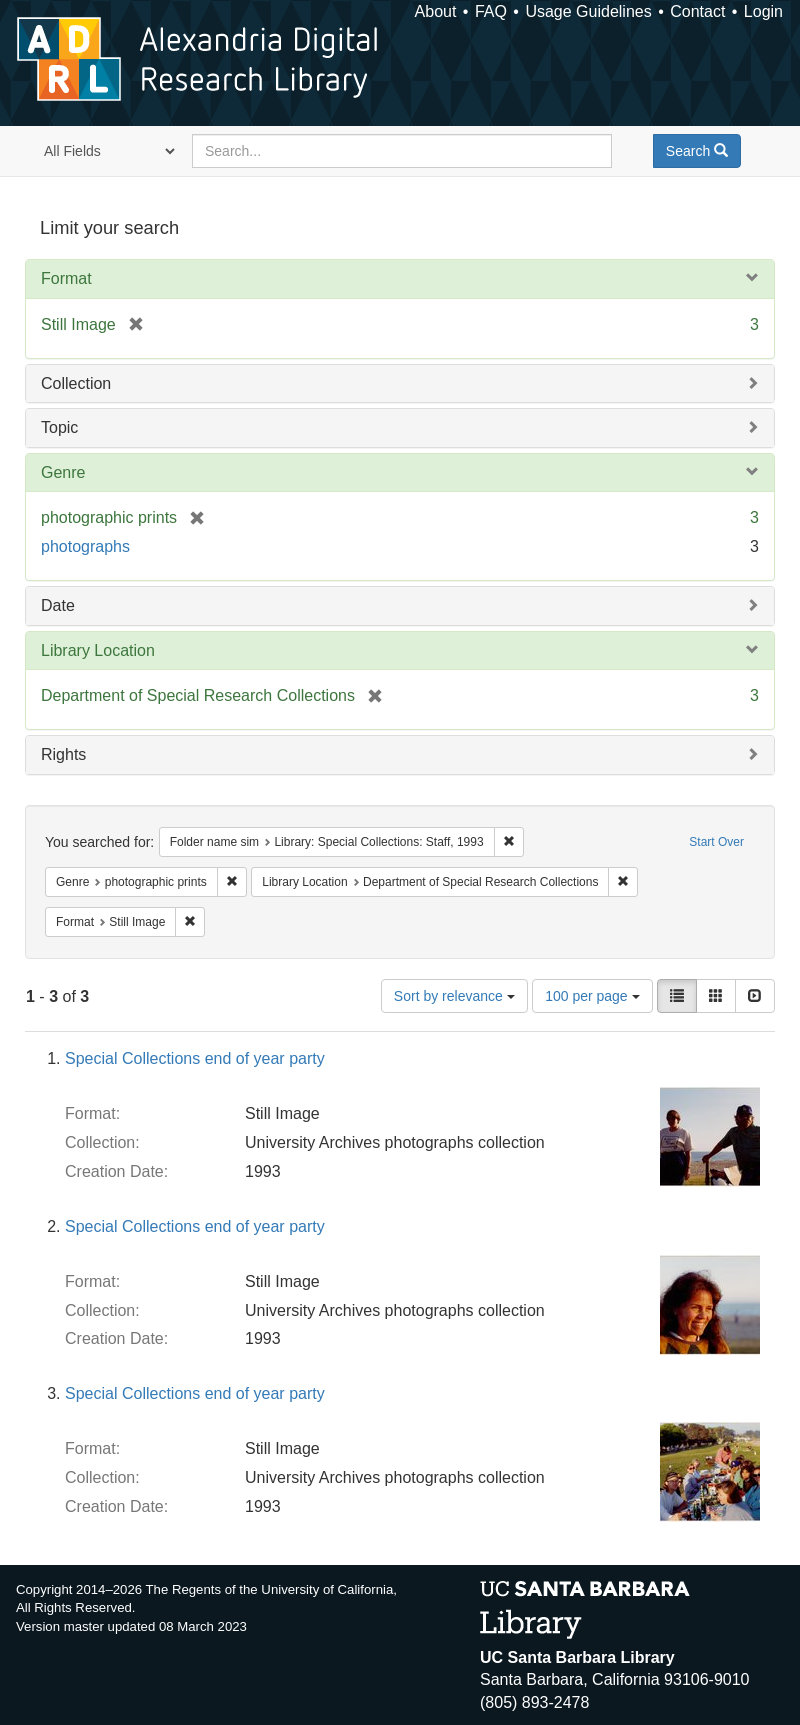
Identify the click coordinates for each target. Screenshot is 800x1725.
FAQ (491, 11)
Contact (697, 11)
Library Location (98, 650)
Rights (63, 754)
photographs (85, 546)
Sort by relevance (454, 996)
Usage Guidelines (588, 11)
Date (58, 605)
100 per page (592, 996)
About (436, 11)
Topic (59, 427)
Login (763, 11)
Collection (76, 383)
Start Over (716, 842)
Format (66, 278)
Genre (63, 472)
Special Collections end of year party (195, 1058)
